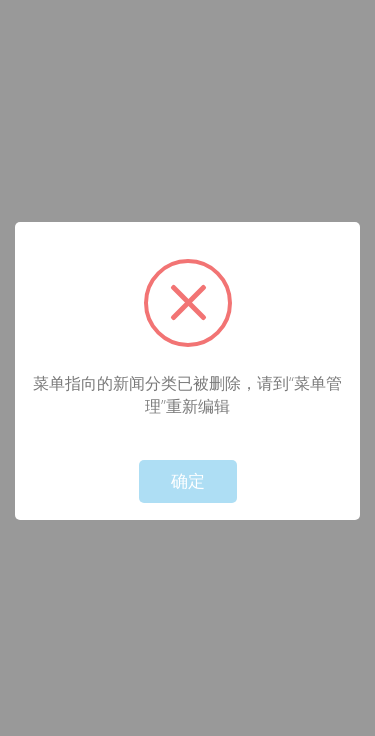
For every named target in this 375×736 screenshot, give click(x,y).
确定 (188, 481)
